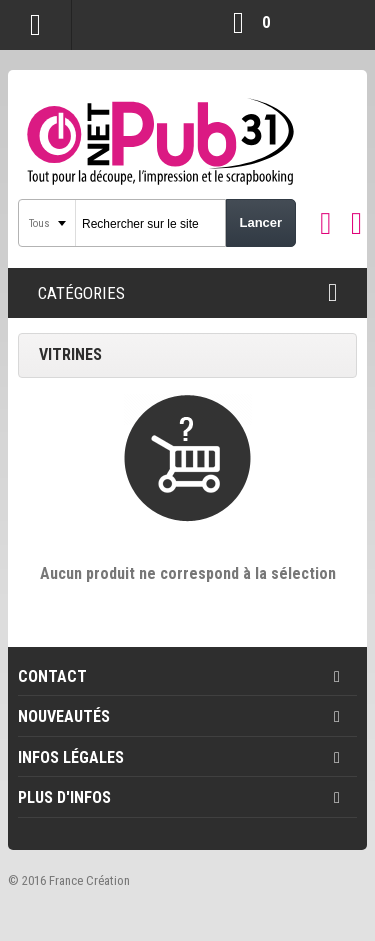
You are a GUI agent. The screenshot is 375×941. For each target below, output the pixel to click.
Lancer (260, 222)
